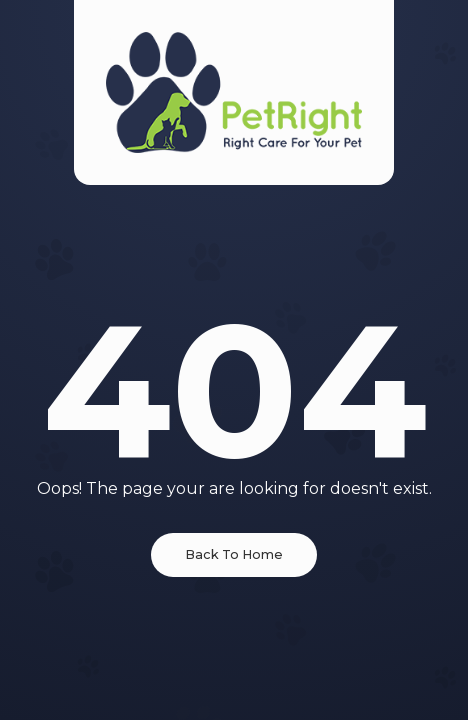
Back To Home (234, 554)
